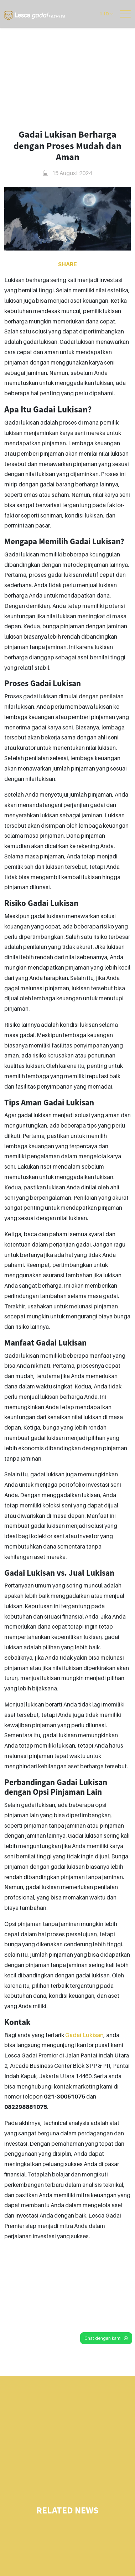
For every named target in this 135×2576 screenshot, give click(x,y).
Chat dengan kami (106, 2338)
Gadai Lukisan (84, 2034)
